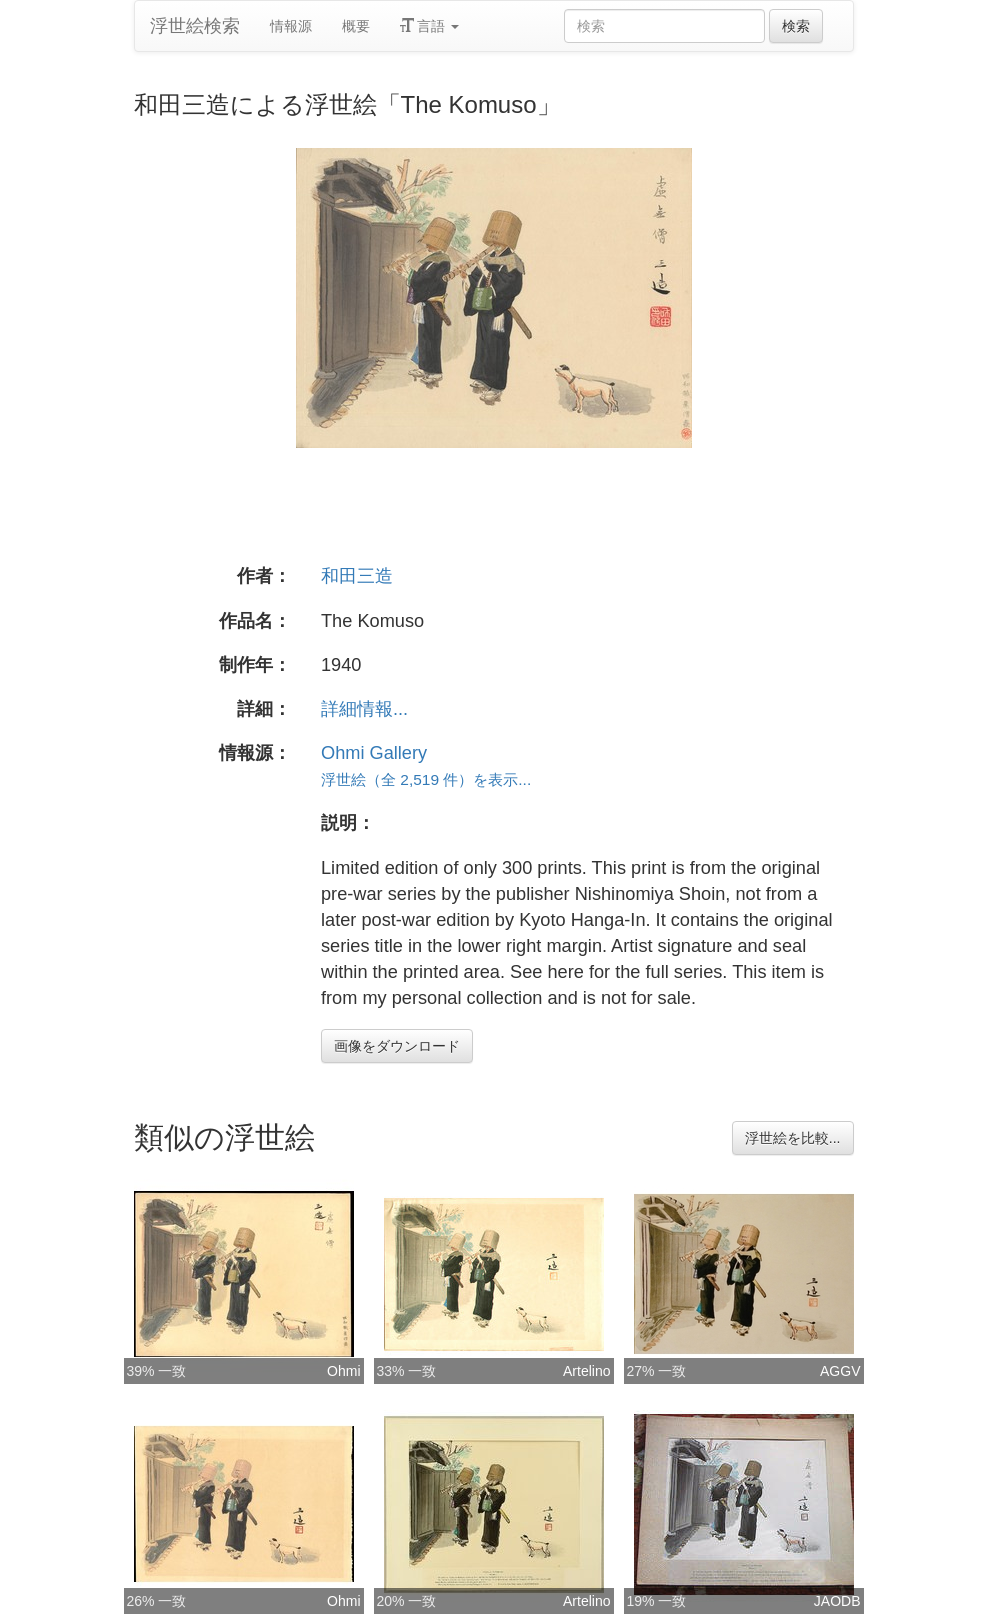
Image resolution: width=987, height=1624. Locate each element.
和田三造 (357, 576)
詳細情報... (364, 709)
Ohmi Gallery (374, 753)
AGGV (840, 1371)
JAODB (837, 1601)
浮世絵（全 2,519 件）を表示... (426, 779)
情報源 (291, 26)
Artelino (586, 1371)
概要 (356, 26)
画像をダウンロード (397, 1046)
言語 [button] (430, 26)
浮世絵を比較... (793, 1138)
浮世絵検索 (195, 26)
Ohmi (343, 1371)
